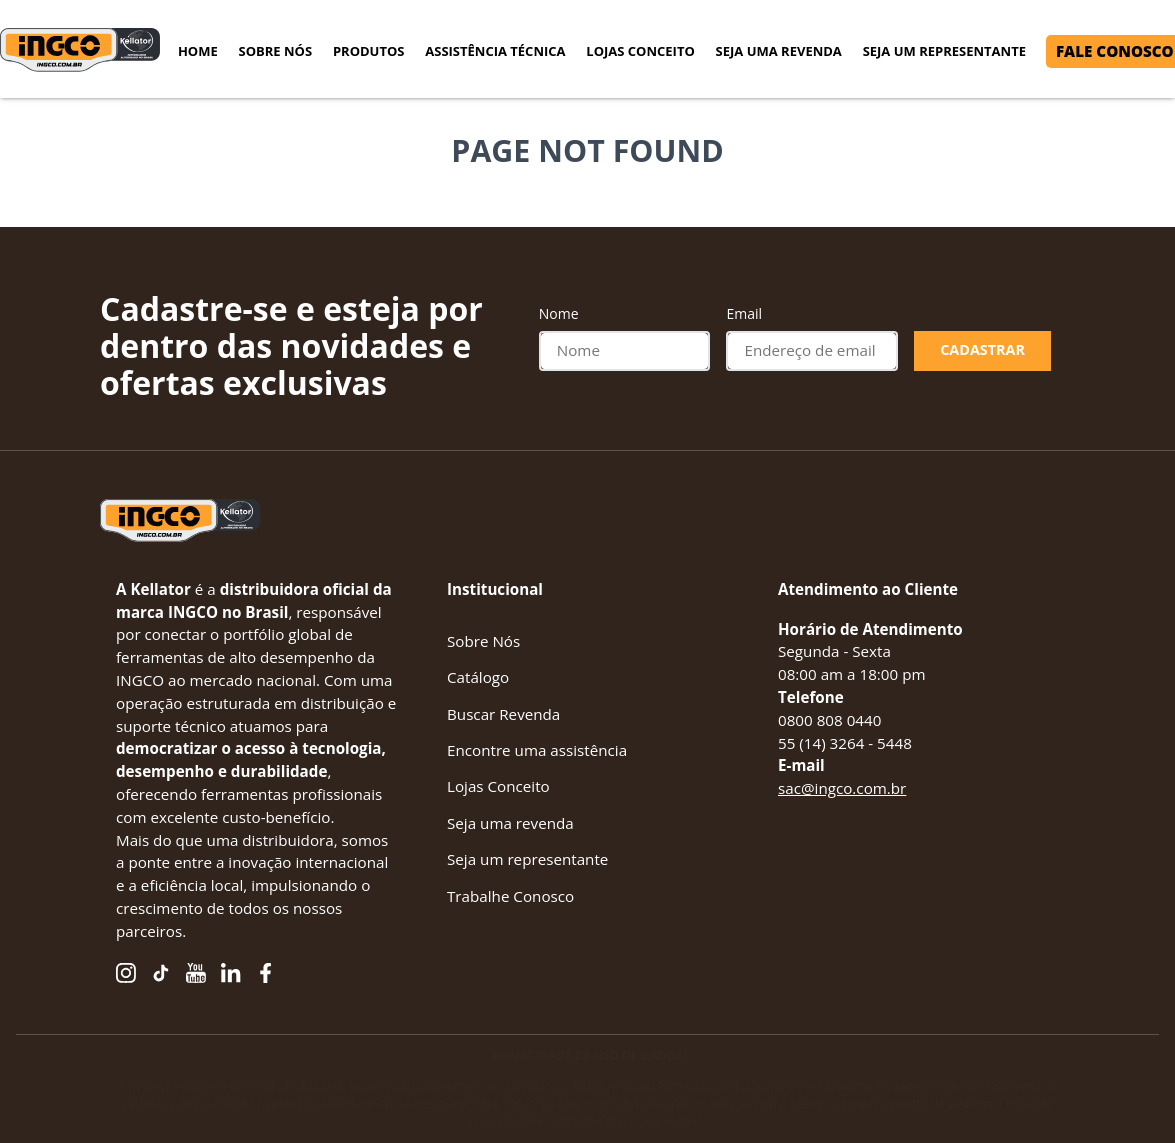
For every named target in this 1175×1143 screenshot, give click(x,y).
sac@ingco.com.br (842, 788)
